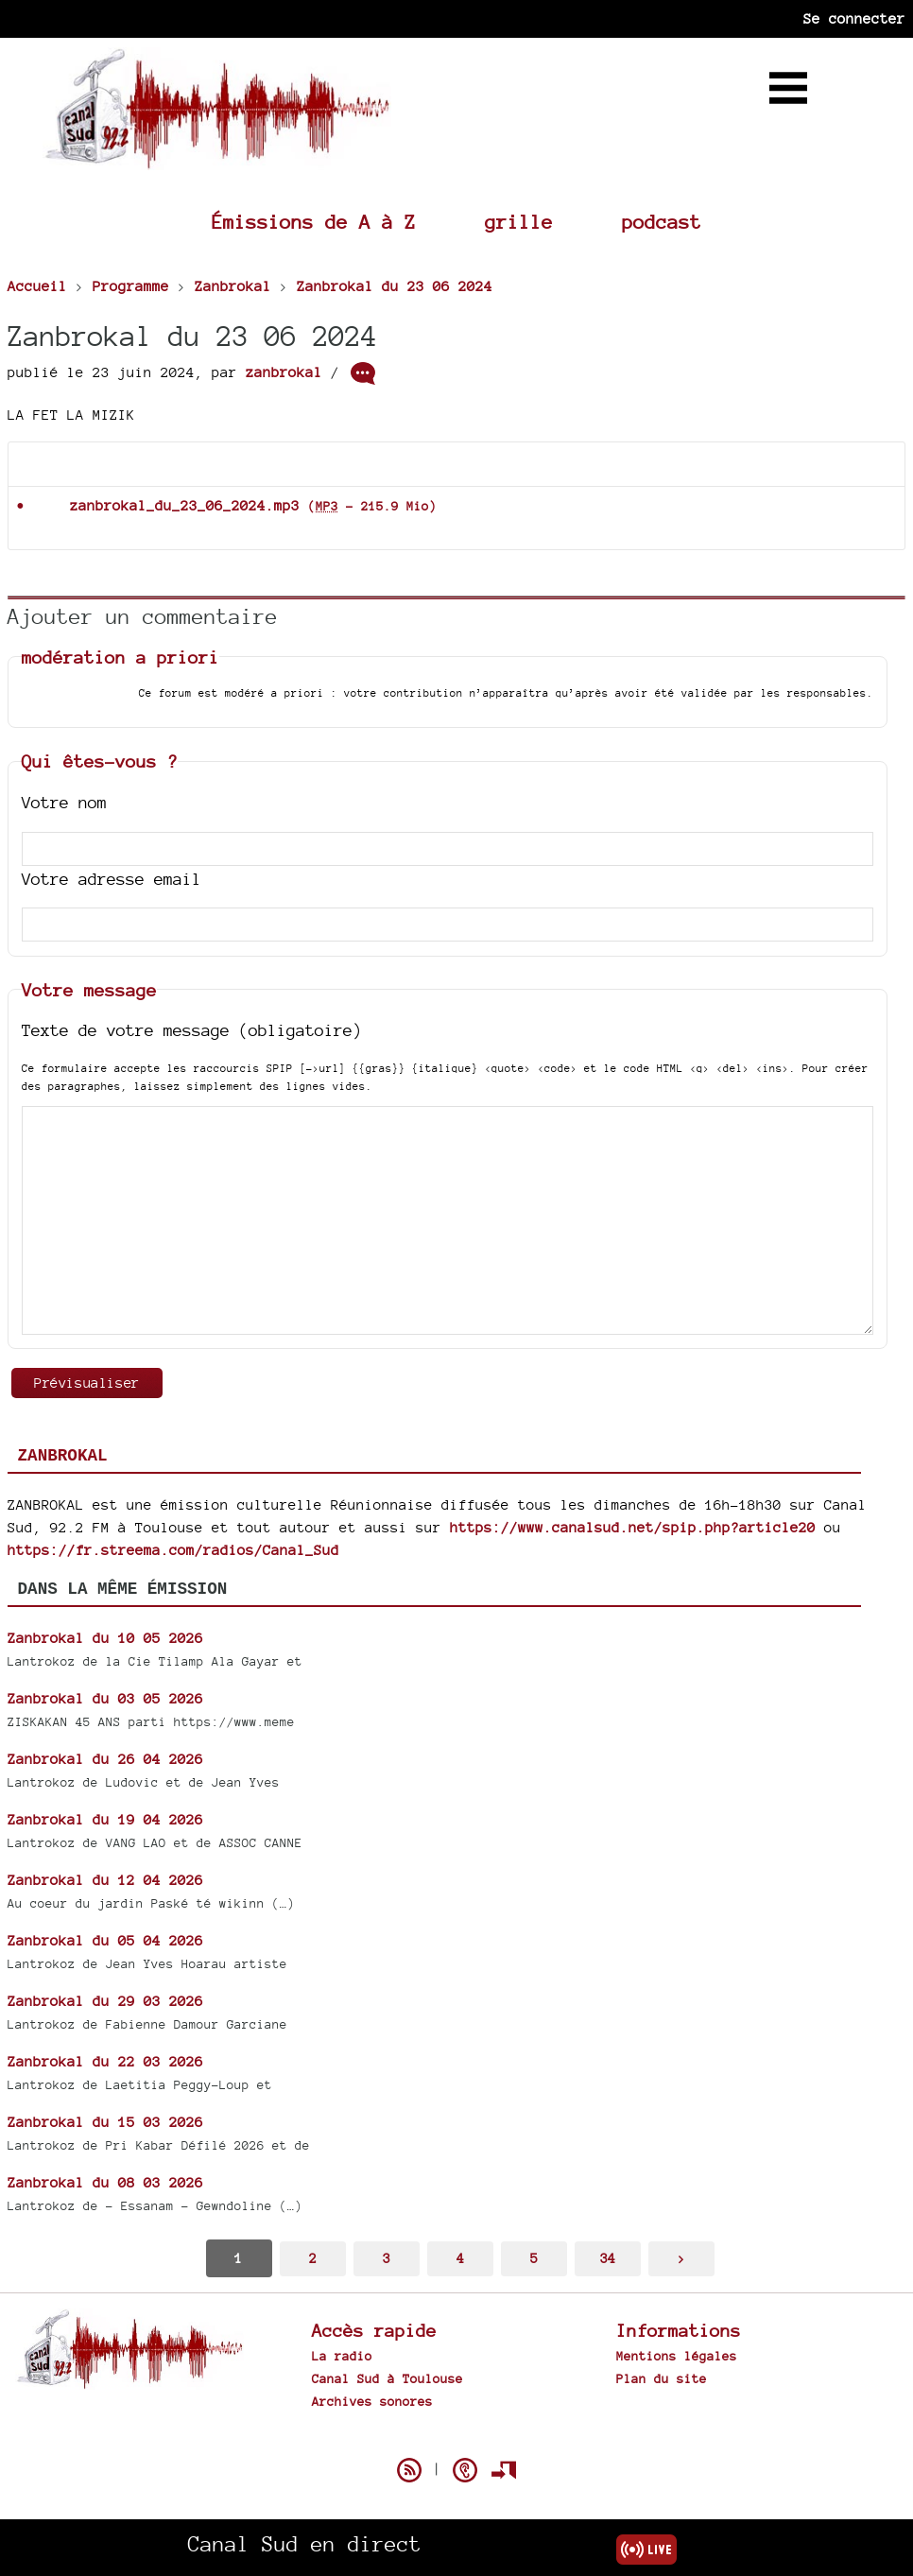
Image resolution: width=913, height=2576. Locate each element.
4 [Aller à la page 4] (460, 2258)
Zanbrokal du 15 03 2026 (105, 2122)
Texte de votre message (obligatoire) (192, 1030)
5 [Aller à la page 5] (534, 2258)
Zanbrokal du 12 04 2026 (105, 1880)
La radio (342, 2355)
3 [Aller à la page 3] (386, 2258)
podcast (661, 221)
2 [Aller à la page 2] (313, 2258)
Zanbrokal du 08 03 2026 (105, 2182)
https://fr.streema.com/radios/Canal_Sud (173, 1550)
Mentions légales (676, 2355)
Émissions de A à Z (314, 221)
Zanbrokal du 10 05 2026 (105, 1638)
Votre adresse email (111, 879)
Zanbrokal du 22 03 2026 (105, 2061)
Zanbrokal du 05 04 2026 (105, 1940)
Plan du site (661, 2378)
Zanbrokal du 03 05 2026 (105, 1698)
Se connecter (854, 18)
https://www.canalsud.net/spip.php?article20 (633, 1527)
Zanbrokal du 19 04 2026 (105, 1819)
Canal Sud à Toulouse (387, 2378)
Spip (456, 2437)
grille (519, 221)
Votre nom (64, 802)
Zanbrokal (63, 1455)
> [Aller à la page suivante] (681, 2258)
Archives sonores (372, 2401)
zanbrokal (284, 372)
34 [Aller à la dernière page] (607, 2258)
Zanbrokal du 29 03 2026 (105, 2001)
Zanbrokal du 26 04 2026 (105, 1759)
